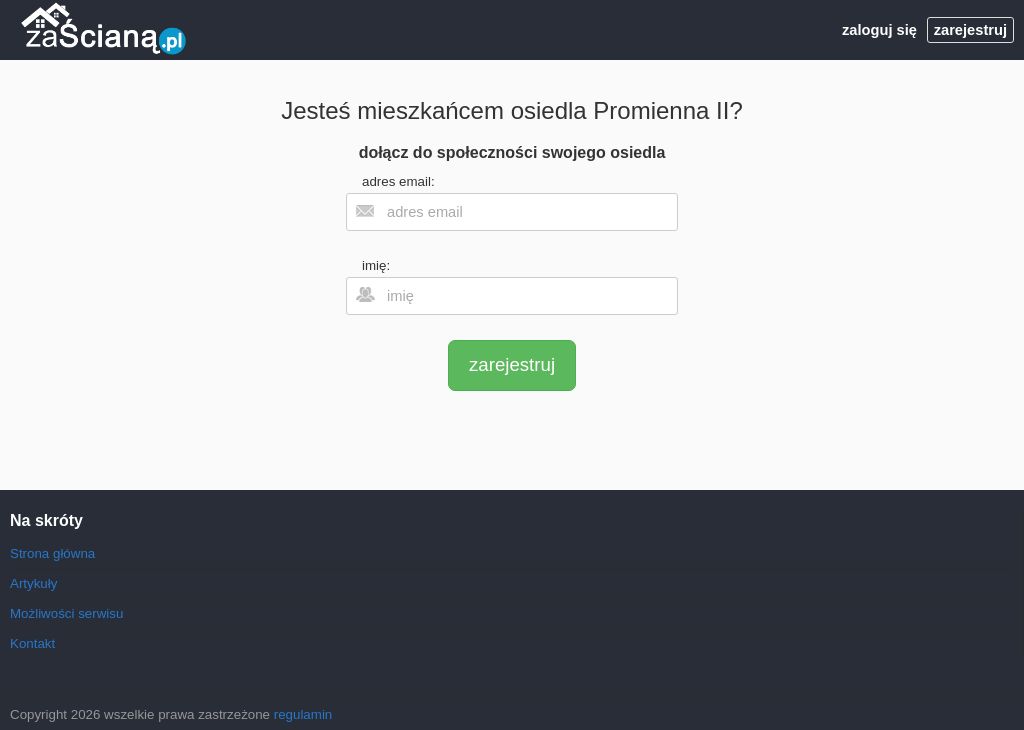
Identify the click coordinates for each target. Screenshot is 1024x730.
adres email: (398, 181)
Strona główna (52, 553)
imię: (376, 265)
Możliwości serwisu (66, 613)
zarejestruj (970, 30)
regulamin (303, 714)
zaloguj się (879, 30)
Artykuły (33, 583)
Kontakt (32, 643)
